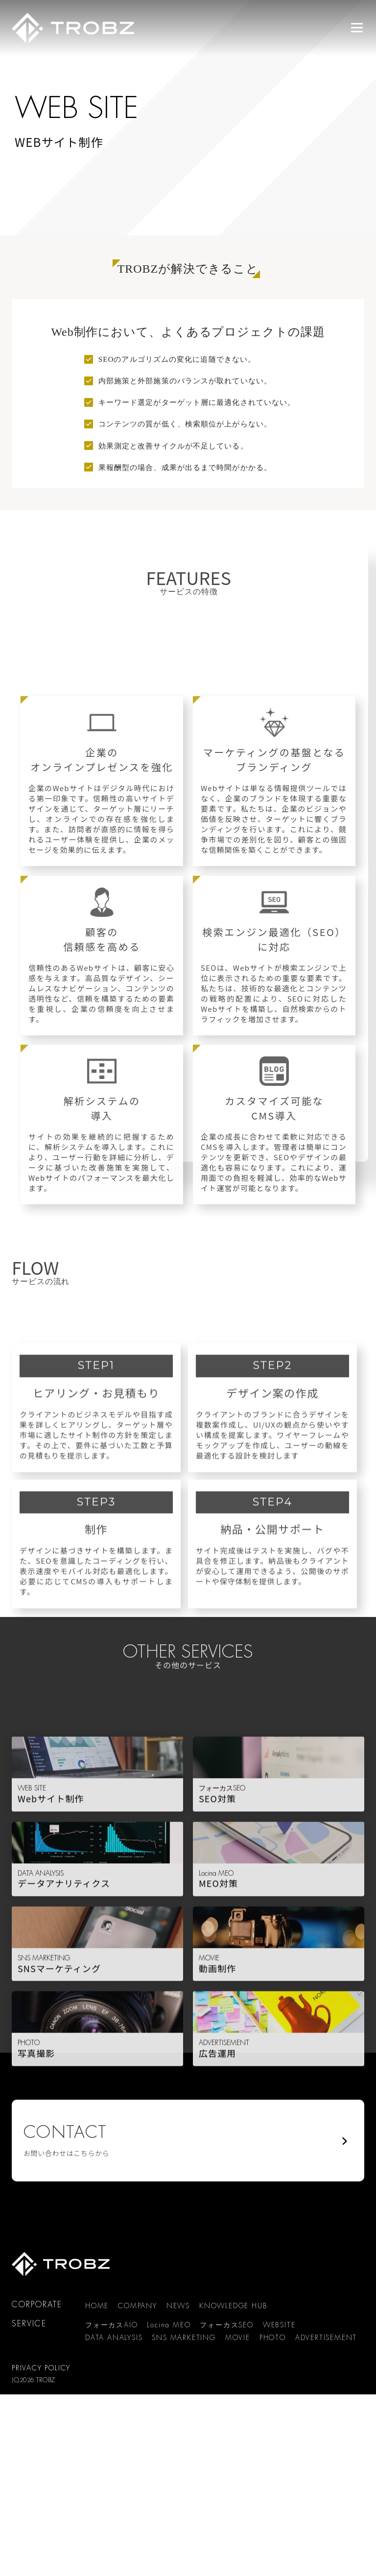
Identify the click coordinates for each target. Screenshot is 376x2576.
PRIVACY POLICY (41, 2368)
